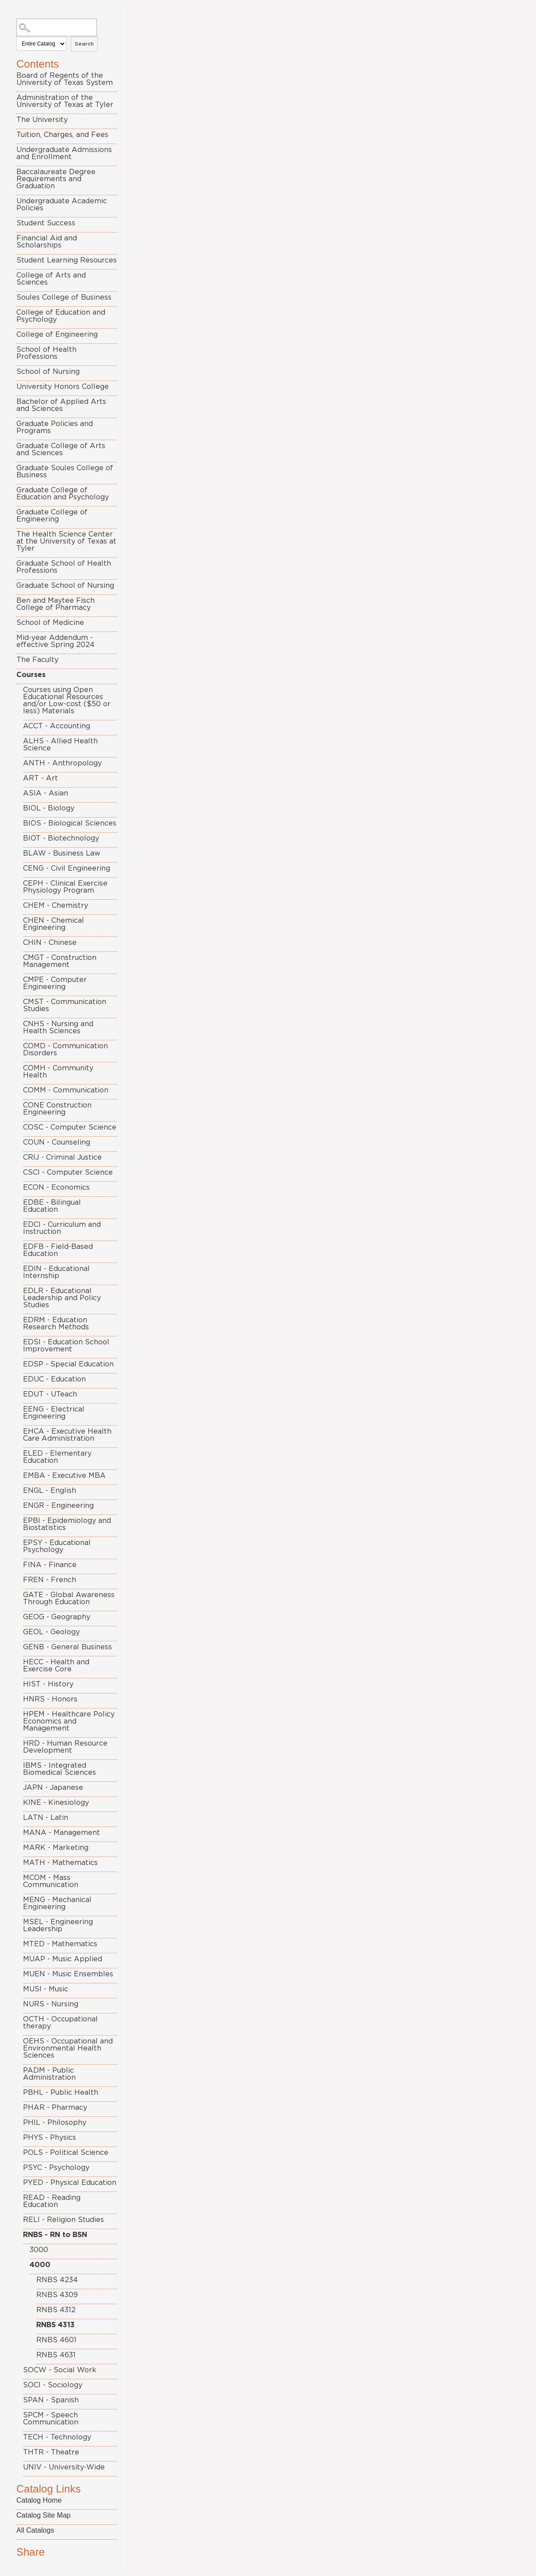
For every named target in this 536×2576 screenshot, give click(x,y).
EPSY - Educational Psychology (57, 1546)
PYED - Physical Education (69, 2182)
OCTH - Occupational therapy (60, 2023)
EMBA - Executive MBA (64, 1475)
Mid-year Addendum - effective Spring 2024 (55, 641)
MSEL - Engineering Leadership (58, 1925)
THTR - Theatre (51, 2452)
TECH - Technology (57, 2437)
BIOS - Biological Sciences (69, 823)
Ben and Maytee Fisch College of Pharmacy (55, 604)
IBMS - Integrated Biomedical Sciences (59, 1769)
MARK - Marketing (55, 1847)
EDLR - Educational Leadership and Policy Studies (62, 1298)
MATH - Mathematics (60, 1862)
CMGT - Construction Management (59, 961)
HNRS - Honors (50, 1699)
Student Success (45, 223)
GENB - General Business (67, 1647)
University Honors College (62, 386)
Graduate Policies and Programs (54, 427)
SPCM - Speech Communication (50, 2419)
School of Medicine (50, 622)
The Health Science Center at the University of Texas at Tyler (66, 541)
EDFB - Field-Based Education (58, 1250)
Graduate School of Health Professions (63, 567)
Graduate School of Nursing (65, 585)
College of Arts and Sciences (51, 279)
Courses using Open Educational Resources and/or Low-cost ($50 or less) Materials (67, 700)
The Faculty (37, 659)
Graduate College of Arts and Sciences (60, 449)
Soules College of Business (63, 297)
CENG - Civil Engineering (66, 868)
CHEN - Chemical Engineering (53, 924)
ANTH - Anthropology (62, 763)
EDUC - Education (54, 1379)
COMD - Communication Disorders (65, 1050)
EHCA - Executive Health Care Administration (67, 1435)
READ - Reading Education (51, 2201)
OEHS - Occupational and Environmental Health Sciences (68, 2048)
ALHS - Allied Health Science (60, 745)
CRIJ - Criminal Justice (62, 1157)
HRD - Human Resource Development (65, 1747)
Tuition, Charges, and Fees (62, 134)
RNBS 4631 (56, 2355)
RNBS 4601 (56, 2340)
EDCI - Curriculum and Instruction (62, 1228)
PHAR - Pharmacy (55, 2107)
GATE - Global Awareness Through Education (69, 1598)
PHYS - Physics (49, 2137)
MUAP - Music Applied (62, 1959)
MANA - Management (61, 1832)
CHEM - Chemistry (55, 905)
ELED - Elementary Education (57, 1457)
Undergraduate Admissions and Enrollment (64, 153)
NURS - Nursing (50, 2004)
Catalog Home (38, 2500)
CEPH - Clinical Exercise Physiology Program (65, 887)
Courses (31, 674)
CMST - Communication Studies (64, 1005)
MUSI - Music (45, 1989)
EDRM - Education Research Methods (56, 1324)
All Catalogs (35, 2530)
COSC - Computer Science (69, 1127)
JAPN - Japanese (53, 1787)
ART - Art (40, 778)
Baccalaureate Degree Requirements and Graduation (56, 179)
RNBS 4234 (57, 2279)
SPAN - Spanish (51, 2400)
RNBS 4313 (55, 2325)
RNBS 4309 (57, 2294)
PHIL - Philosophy (54, 2122)
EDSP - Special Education (68, 1364)
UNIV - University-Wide (64, 2467)
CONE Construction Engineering (57, 1109)
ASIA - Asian (45, 793)
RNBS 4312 (56, 2309)
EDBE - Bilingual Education (52, 1206)
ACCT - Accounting (56, 726)
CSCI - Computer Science (68, 1172)
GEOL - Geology (51, 1632)
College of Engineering (57, 334)
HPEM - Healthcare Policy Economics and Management (69, 1721)
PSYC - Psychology (56, 2167)
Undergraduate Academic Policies (61, 205)
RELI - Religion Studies (63, 2219)
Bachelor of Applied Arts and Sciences (61, 405)
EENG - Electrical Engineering (53, 1413)
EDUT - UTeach (50, 1394)
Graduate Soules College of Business (64, 471)
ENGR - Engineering (58, 1505)
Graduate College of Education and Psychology (62, 494)
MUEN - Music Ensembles (68, 1974)
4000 (40, 2264)
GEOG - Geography (56, 1617)
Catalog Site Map (43, 2515)
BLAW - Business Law (61, 853)
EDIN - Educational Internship (56, 1272)
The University (42, 119)
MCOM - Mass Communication (50, 1881)
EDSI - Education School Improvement (66, 1346)
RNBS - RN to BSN (55, 2234)
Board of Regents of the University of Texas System (64, 79)
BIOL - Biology (48, 808)
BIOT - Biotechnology (61, 838)
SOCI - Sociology (52, 2385)
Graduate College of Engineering (52, 516)
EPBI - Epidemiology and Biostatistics (67, 1524)
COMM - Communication (65, 1090)
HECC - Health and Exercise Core (56, 1666)
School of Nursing (48, 371)
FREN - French (49, 1579)
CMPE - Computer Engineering (55, 983)
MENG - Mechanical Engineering (57, 1903)
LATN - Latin (45, 1817)
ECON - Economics (56, 1187)
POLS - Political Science (65, 2152)
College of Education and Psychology (60, 316)
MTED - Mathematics (60, 1944)
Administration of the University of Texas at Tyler (64, 101)
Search (84, 43)
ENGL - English (49, 1490)
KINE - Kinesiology (56, 1802)
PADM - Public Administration (49, 2074)
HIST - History (48, 1684)
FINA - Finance (50, 1564)
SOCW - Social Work (59, 2370)
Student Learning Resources (66, 260)
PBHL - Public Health (60, 2092)
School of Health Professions (46, 353)
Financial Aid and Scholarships (46, 242)
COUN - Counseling (56, 1142)
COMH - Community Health (58, 1072)
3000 (39, 2249)
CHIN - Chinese (50, 942)
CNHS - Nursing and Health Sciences (58, 1027)
